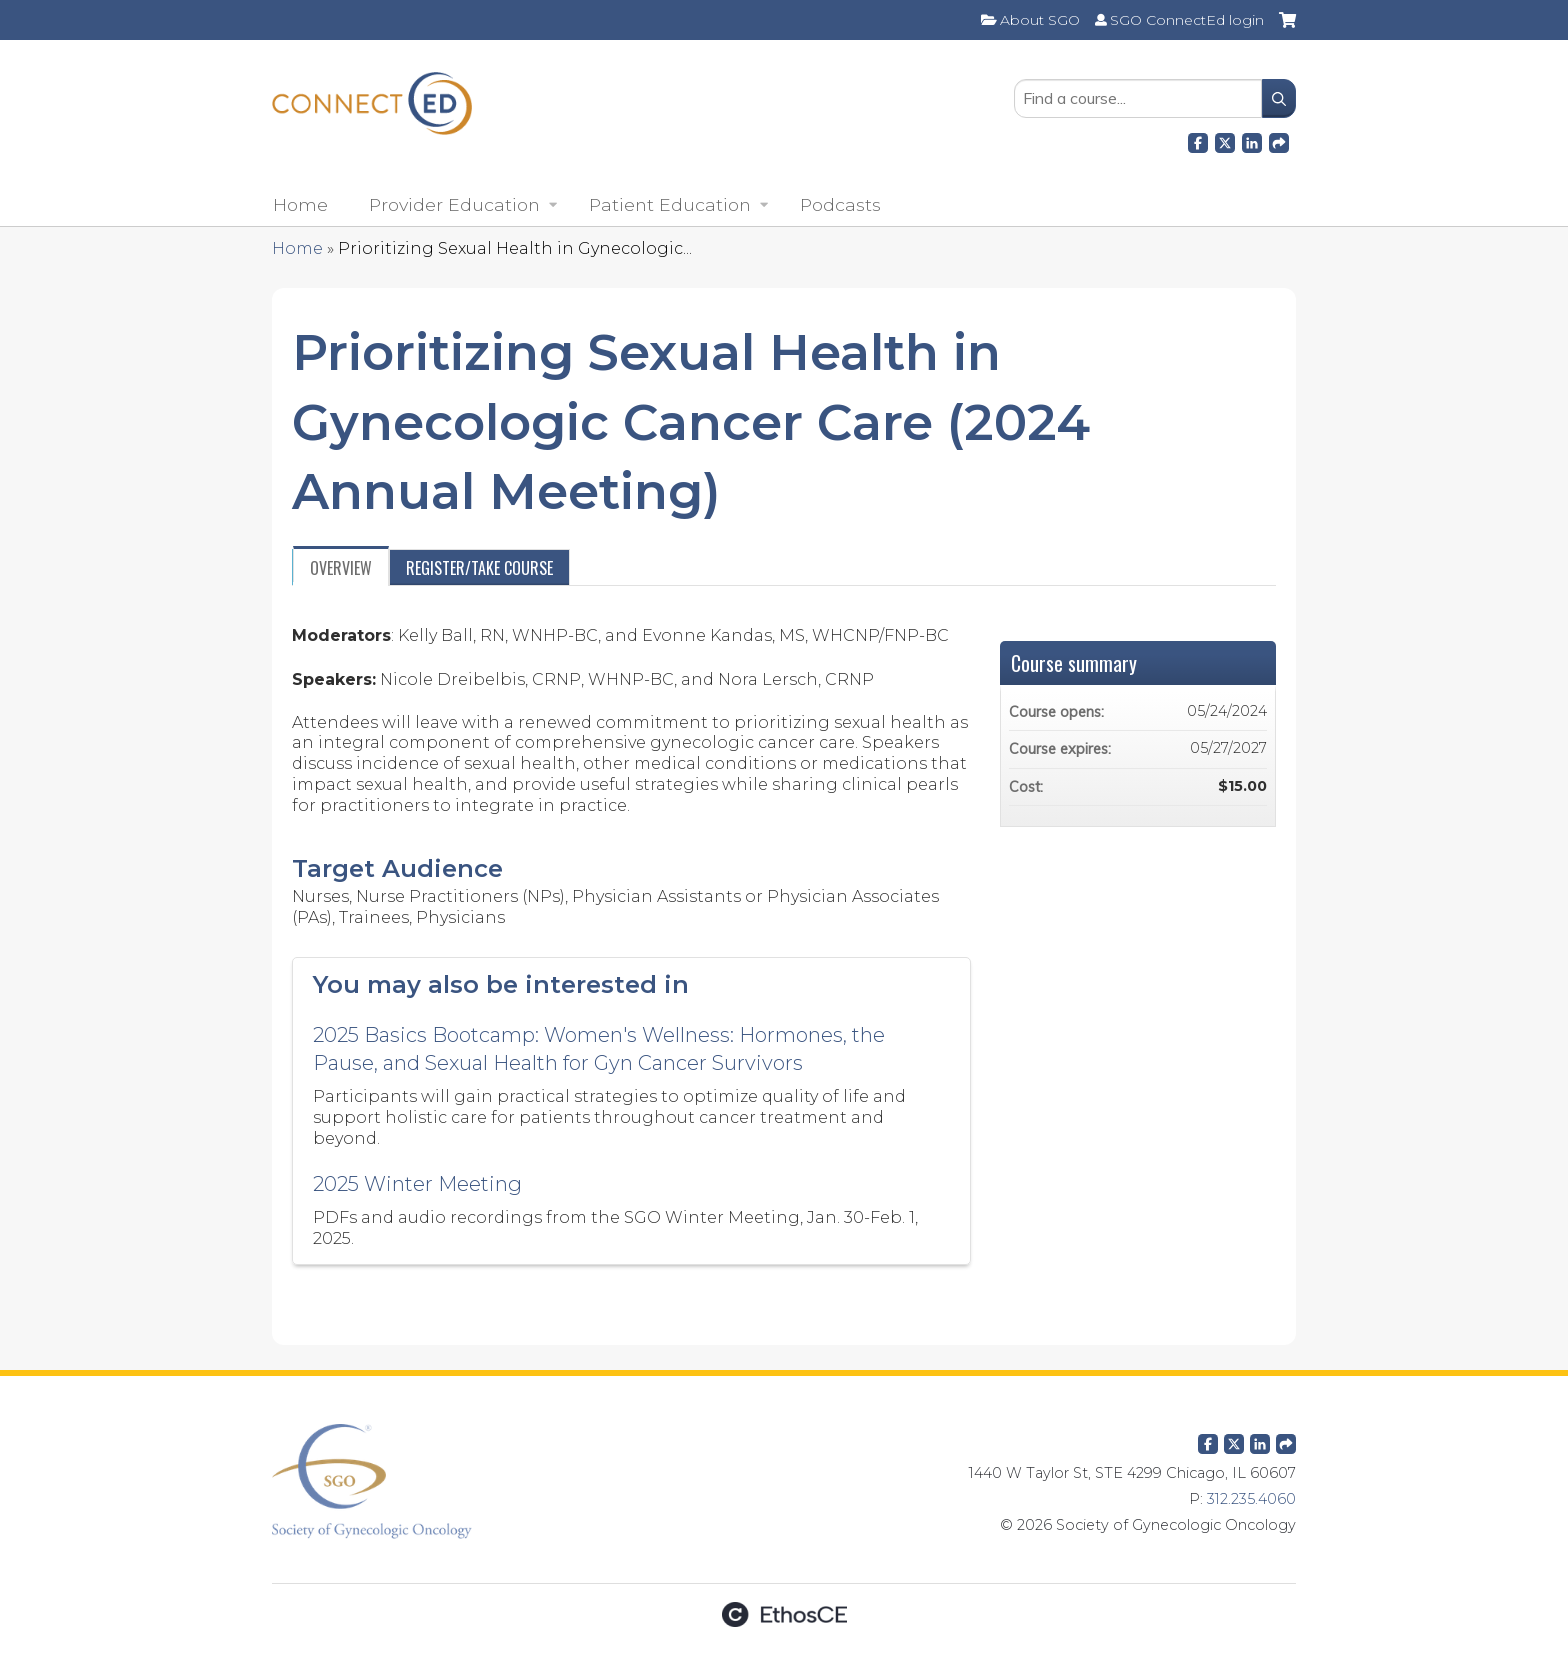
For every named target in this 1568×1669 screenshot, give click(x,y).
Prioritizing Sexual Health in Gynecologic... (515, 248)
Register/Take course (479, 568)
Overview (341, 568)
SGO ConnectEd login (1187, 20)
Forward (1279, 140)
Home (300, 204)
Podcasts (840, 204)
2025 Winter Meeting (417, 1184)
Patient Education (670, 204)
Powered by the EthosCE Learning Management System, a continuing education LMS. (784, 1614)
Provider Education (454, 204)
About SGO (1040, 20)
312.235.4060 (1251, 1499)
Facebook (1198, 140)
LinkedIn (1252, 140)
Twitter (1234, 1440)
